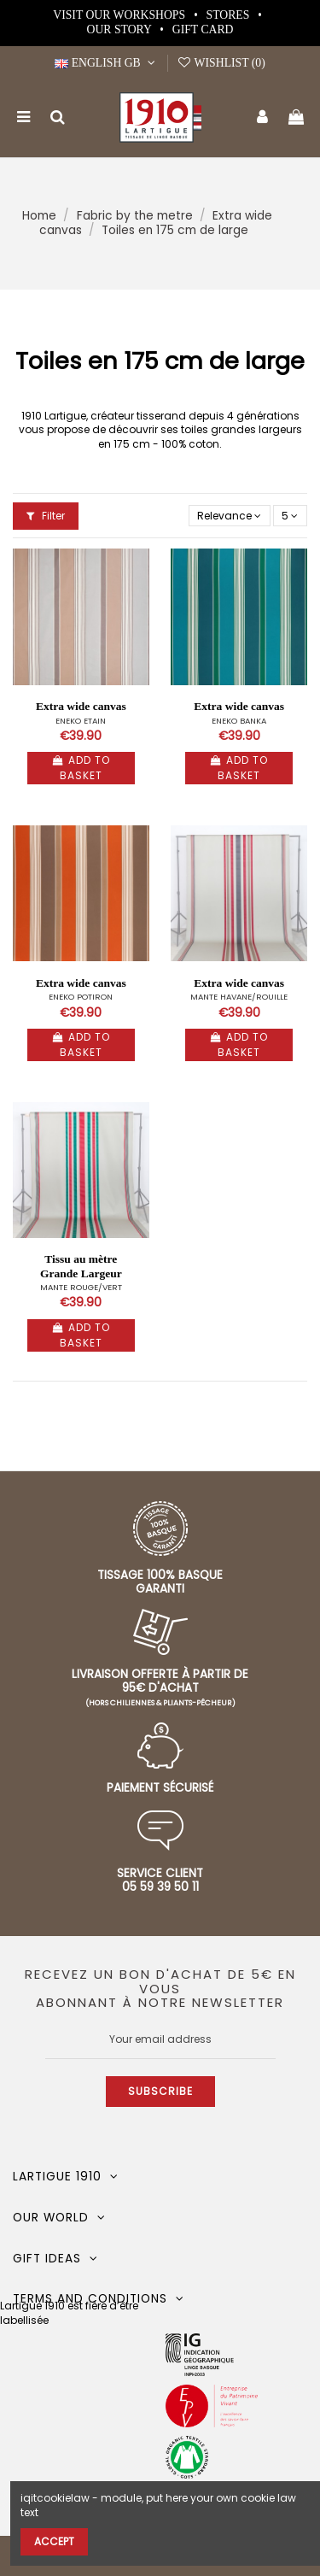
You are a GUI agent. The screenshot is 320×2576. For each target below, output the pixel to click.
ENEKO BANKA (239, 720)
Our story (120, 29)
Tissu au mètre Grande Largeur (81, 1266)
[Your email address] (160, 2039)
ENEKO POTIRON (81, 996)
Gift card (203, 29)
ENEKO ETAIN (80, 720)
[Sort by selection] (230, 515)
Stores (230, 15)
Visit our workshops (120, 15)
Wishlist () (221, 62)
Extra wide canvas (81, 706)
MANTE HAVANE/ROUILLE (239, 996)
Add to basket (81, 768)
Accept (54, 2541)
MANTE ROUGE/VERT (81, 1287)
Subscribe (160, 2091)
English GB (107, 62)
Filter (45, 515)
